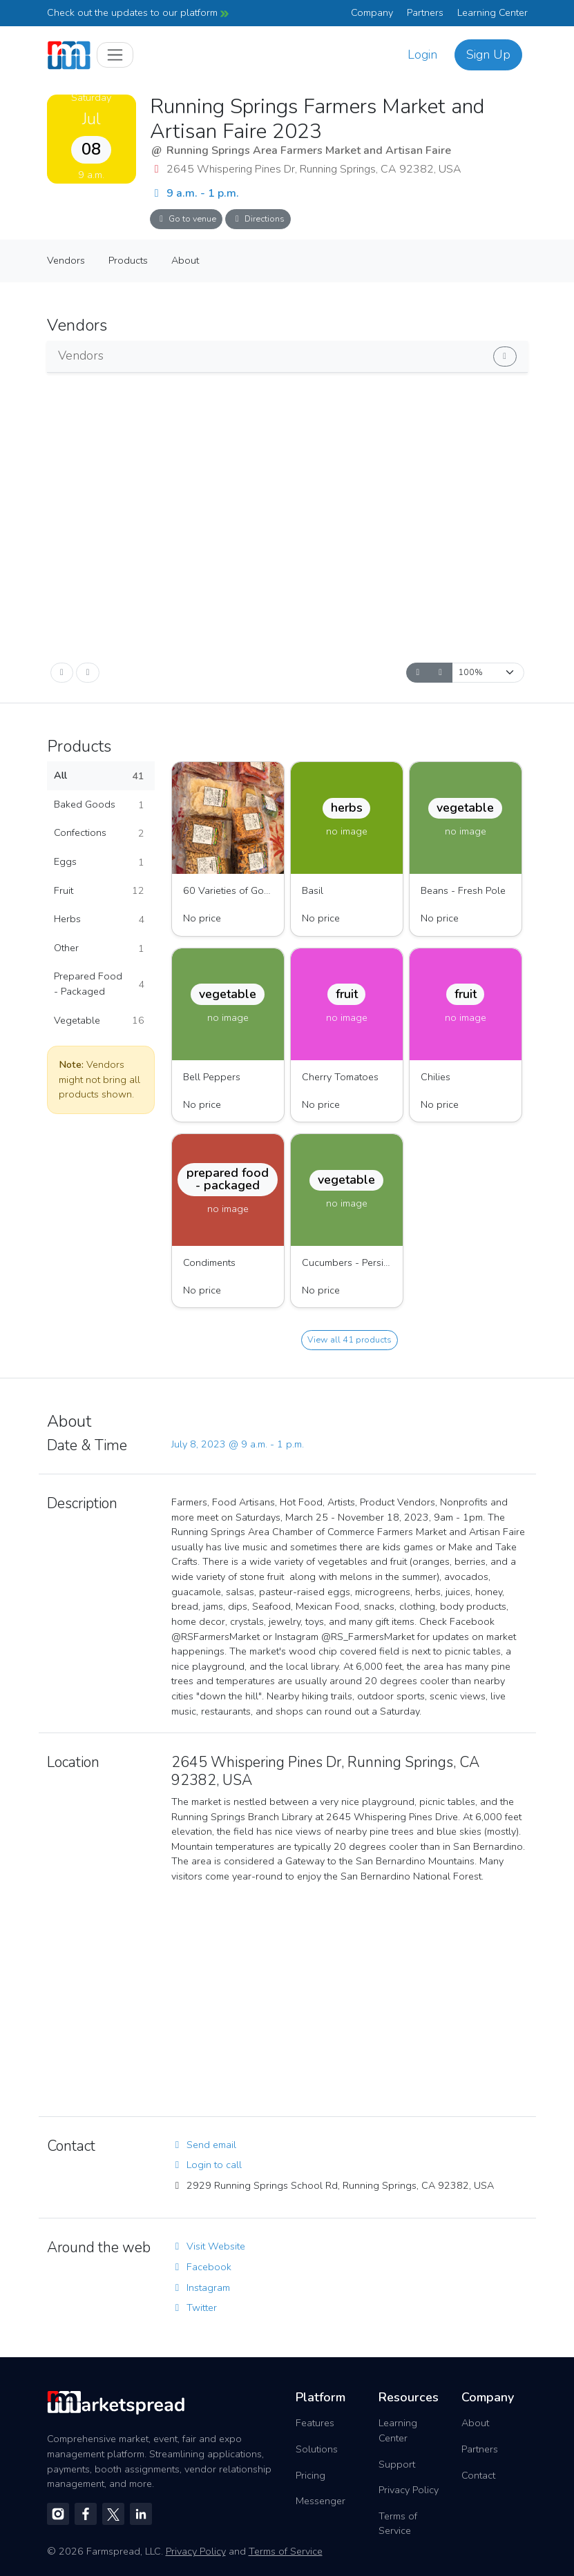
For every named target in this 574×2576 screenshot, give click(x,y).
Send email (203, 2144)
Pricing (310, 2475)
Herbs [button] (99, 919)
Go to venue (186, 218)
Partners (425, 12)
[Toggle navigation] (115, 55)
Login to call (206, 2165)
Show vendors (437, 354)
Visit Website (208, 2246)
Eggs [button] (99, 862)
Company (372, 12)
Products (128, 260)
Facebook (201, 2267)
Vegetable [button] (99, 1020)
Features (315, 2423)
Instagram (200, 2287)
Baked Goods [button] (99, 804)
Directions (258, 218)
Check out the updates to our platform (138, 12)
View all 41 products (349, 1339)
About (185, 260)
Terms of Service (398, 2523)
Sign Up (488, 54)
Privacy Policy (409, 2490)
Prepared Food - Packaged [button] (99, 983)
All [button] (99, 775)
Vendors (66, 260)
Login (422, 54)
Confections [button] (99, 833)
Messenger (320, 2501)
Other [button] (99, 948)
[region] (349, 1998)
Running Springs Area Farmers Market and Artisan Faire (308, 150)
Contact (478, 2475)
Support (397, 2464)
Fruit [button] (99, 891)
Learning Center (492, 12)
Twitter (194, 2307)
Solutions (317, 2449)
